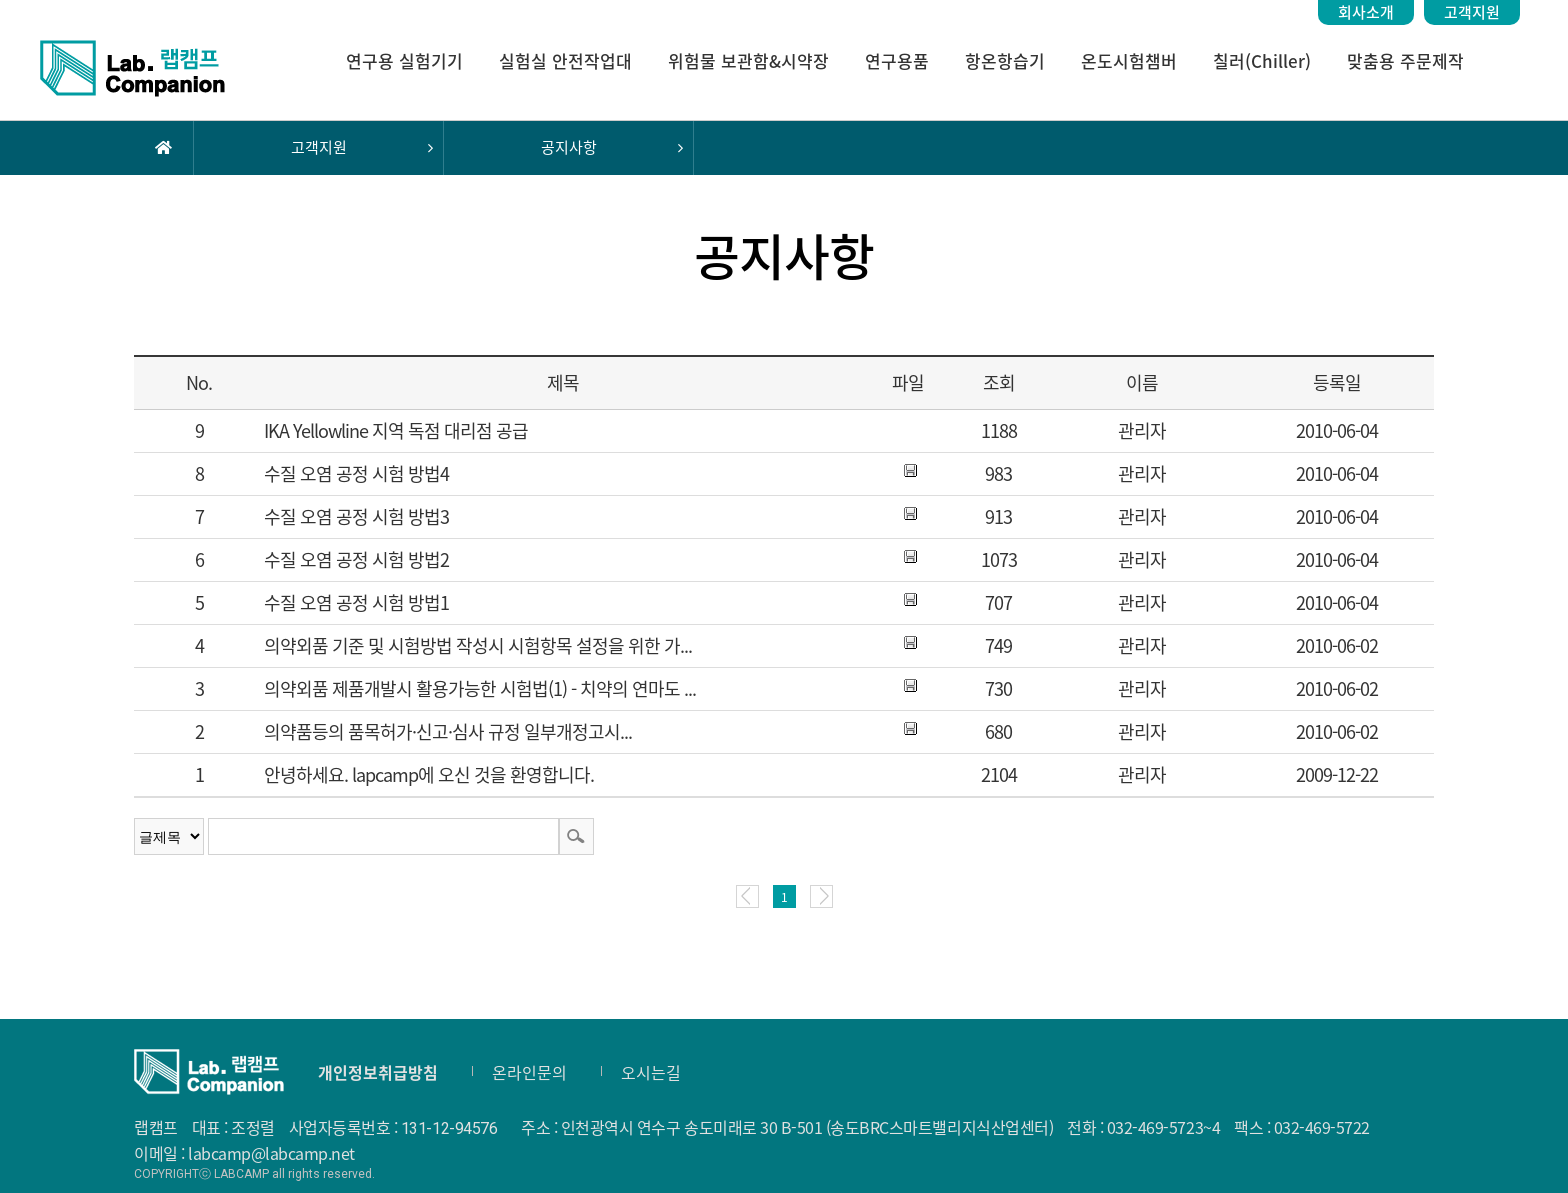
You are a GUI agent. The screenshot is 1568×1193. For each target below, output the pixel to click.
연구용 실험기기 (404, 60)
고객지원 (1472, 12)
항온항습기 (1005, 60)
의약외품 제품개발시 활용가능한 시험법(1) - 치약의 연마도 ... (480, 688)
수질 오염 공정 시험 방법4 (356, 473)
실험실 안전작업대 (565, 60)
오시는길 (651, 1072)
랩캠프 (132, 68)
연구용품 (897, 60)
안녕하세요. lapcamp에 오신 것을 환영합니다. (429, 774)
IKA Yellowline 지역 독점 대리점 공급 (396, 430)
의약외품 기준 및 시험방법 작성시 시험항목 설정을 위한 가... (478, 645)
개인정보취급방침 (378, 1072)
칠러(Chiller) (1262, 60)
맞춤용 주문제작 (1405, 60)
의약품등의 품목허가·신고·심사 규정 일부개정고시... (448, 731)
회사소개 (1366, 12)
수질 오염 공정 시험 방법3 (356, 516)
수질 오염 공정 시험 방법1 (356, 602)
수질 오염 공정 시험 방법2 (356, 559)
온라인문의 (529, 1072)
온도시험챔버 (1129, 60)
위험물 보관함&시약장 (748, 60)
